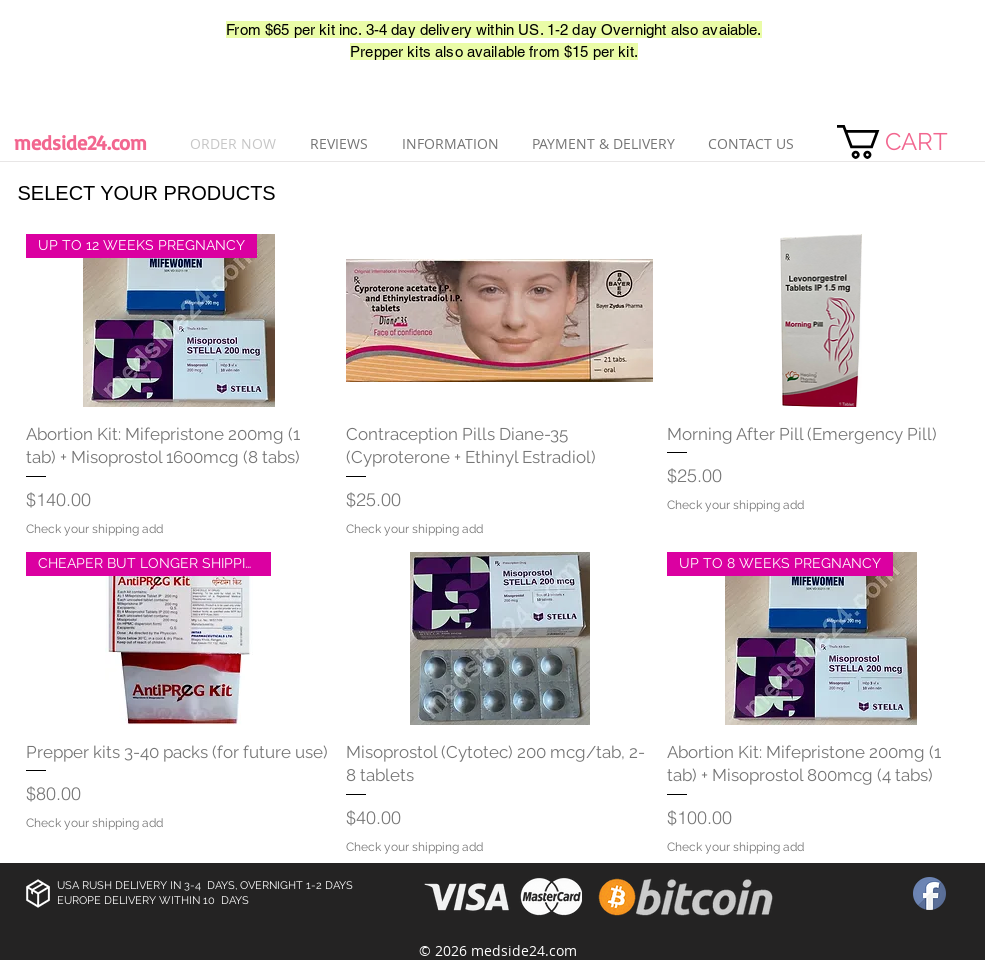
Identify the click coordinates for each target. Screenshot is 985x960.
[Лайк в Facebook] (72, 41)
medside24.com (80, 142)
